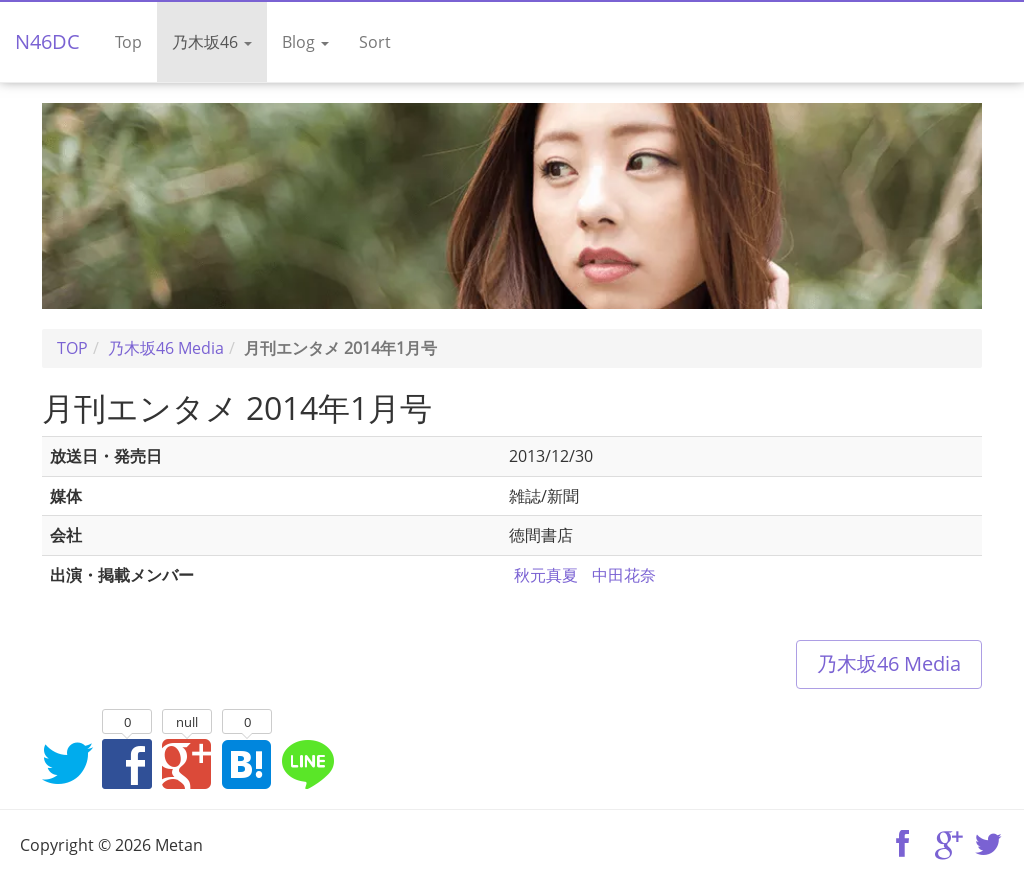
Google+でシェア (187, 763)
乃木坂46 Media (889, 663)
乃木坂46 (212, 42)
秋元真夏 (546, 575)
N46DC (47, 41)
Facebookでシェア (127, 763)
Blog (305, 42)
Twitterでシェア (67, 763)
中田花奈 (624, 575)
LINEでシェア (307, 763)
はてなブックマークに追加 (247, 763)
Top (128, 42)
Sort (375, 42)
